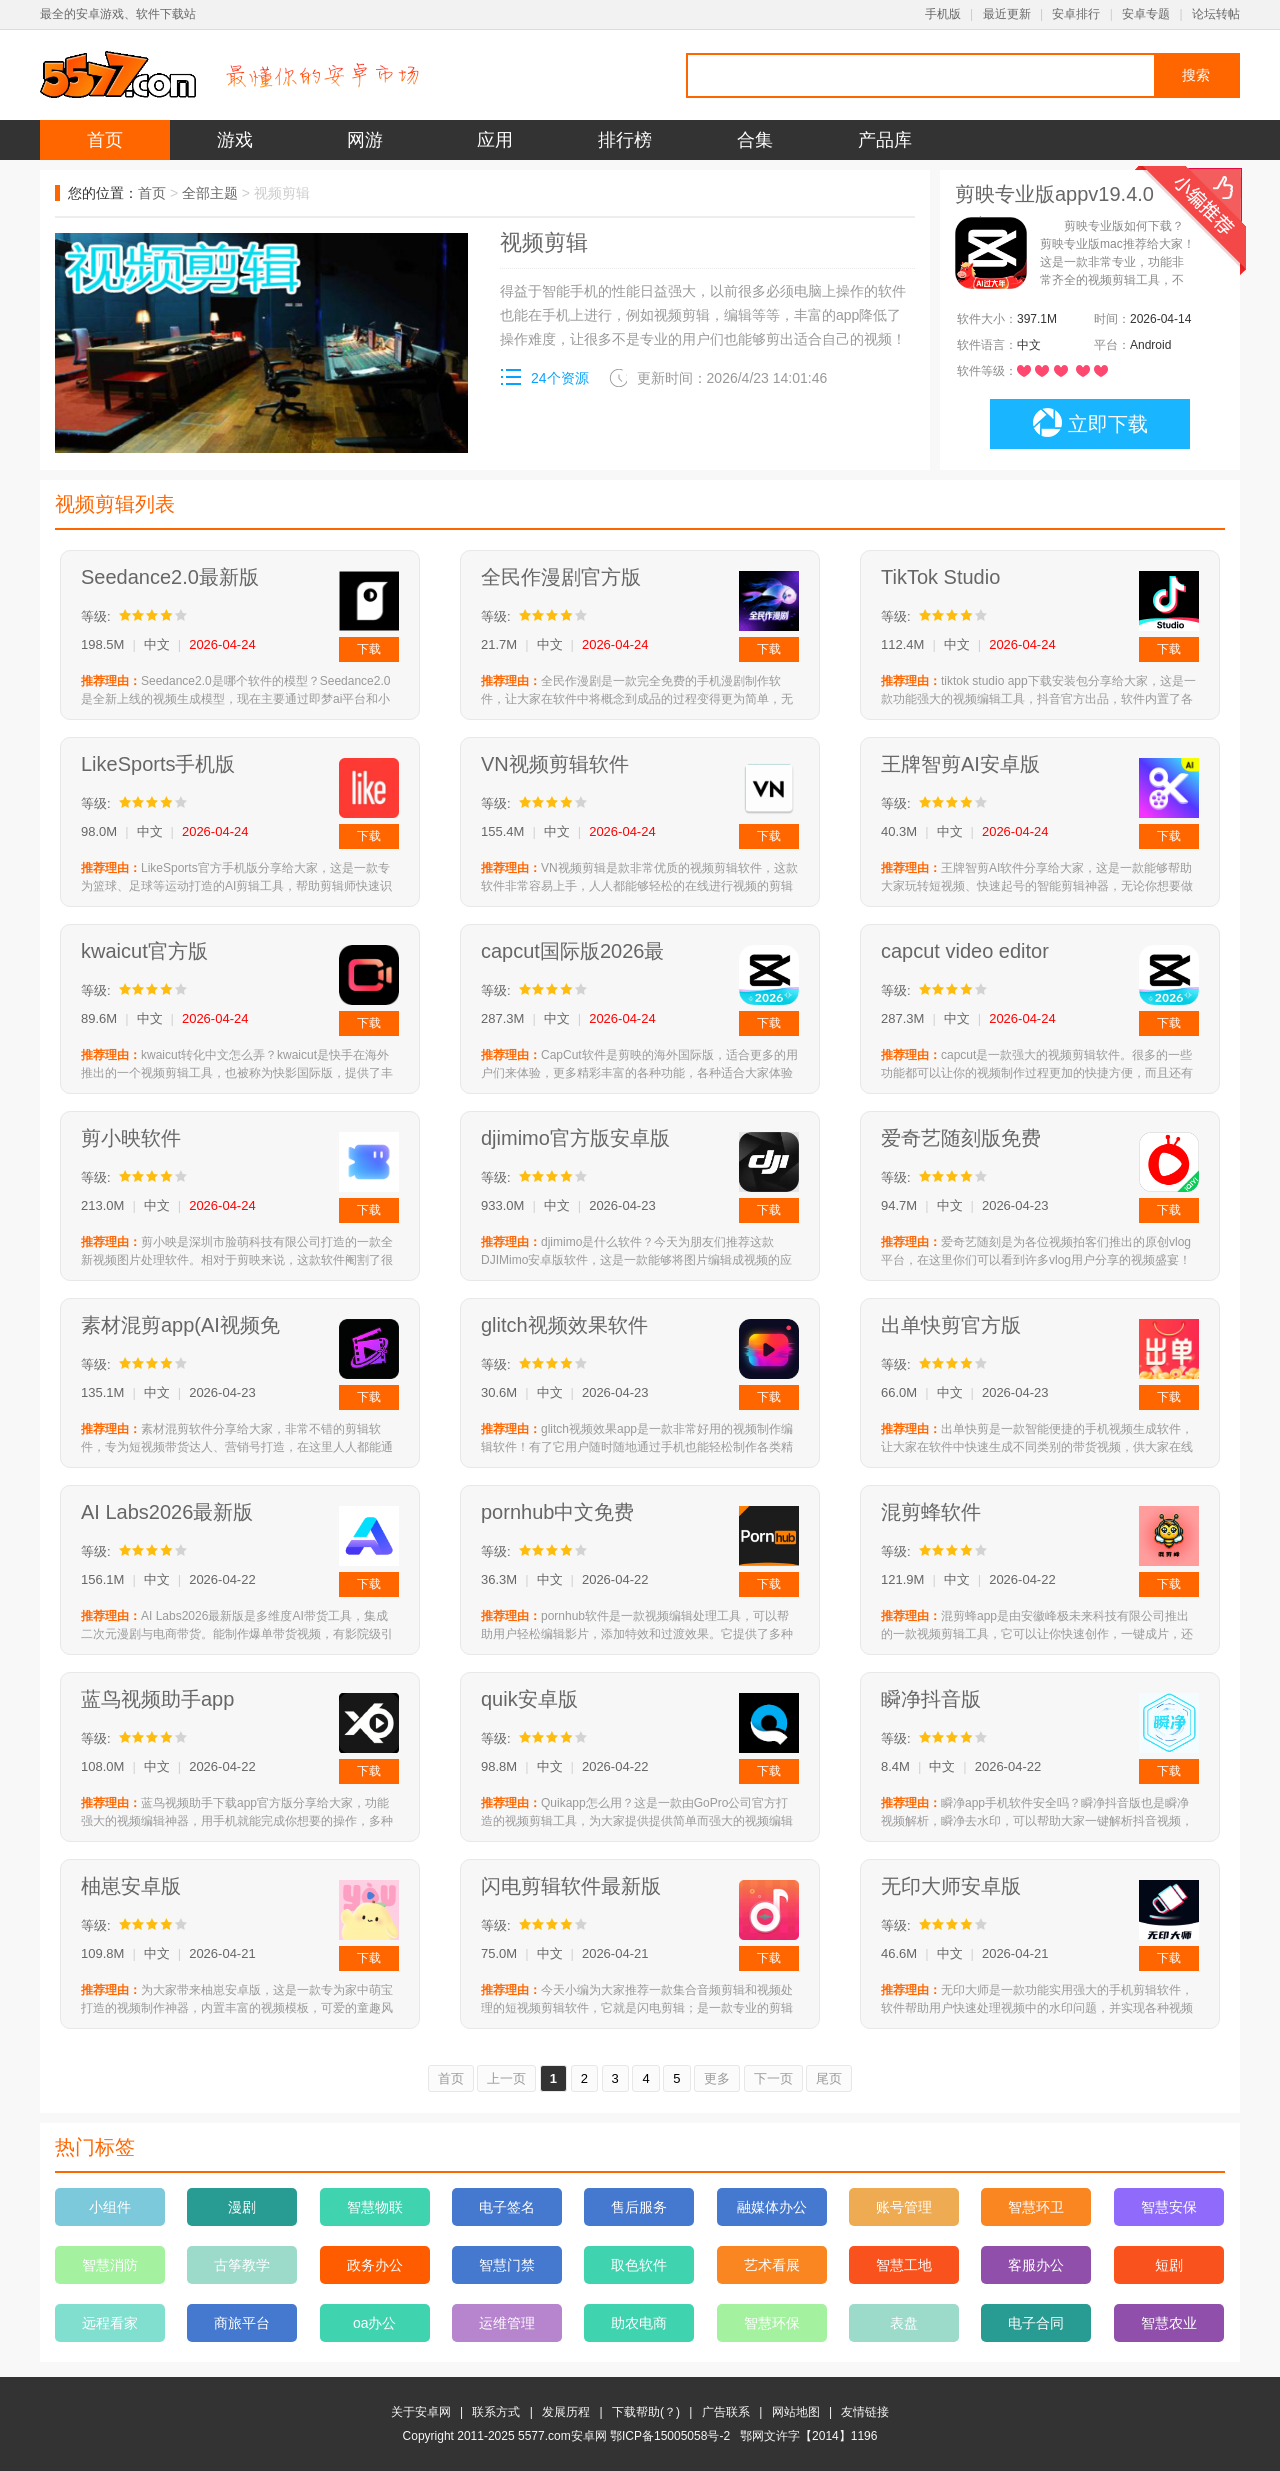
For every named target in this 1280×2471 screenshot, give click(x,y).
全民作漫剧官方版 (561, 577)
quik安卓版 (529, 1699)
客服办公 (1036, 2265)
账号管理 (904, 2207)
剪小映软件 (131, 1138)
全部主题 (210, 193)
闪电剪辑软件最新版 (571, 1886)
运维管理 (507, 2323)
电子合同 (1036, 2323)
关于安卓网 (421, 2412)
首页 (105, 140)
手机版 (943, 14)
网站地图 (796, 2412)
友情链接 (865, 2412)
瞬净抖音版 (931, 1699)
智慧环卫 (1036, 2207)
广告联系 (726, 2412)
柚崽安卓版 (131, 1886)
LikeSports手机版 (158, 764)
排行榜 (625, 140)
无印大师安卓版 (951, 1886)
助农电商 (639, 2323)
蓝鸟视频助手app (157, 1699)
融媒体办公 (772, 2207)
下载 (369, 649)
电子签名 (507, 2207)
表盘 (904, 2323)
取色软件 (639, 2265)
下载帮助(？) (646, 2412)
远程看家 (110, 2323)
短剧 (1169, 2265)
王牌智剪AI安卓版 (960, 764)
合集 (755, 140)
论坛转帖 (1216, 14)
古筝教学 (242, 2265)
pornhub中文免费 (557, 1512)
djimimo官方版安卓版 (575, 1138)
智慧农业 (1169, 2323)
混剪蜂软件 (931, 1512)
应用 (495, 140)
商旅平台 (242, 2323)
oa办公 (375, 2323)
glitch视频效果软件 (564, 1325)
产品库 (885, 140)
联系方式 (496, 2412)
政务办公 (375, 2265)
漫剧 (242, 2207)
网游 (365, 140)
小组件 (110, 2207)
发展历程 (566, 2412)
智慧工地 (904, 2265)
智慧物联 (375, 2207)
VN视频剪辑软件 (555, 764)
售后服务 (639, 2207)
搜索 (1196, 75)
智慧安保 (1169, 2207)
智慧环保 (772, 2323)
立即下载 (1090, 423)
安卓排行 (1076, 14)
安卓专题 (1146, 14)
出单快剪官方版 (951, 1325)
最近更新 (1007, 14)
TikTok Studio (940, 577)
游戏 (235, 140)
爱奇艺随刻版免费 (961, 1138)
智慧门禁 (507, 2265)
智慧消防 (110, 2265)
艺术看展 (772, 2265)
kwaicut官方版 (144, 951)
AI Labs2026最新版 (167, 1512)
